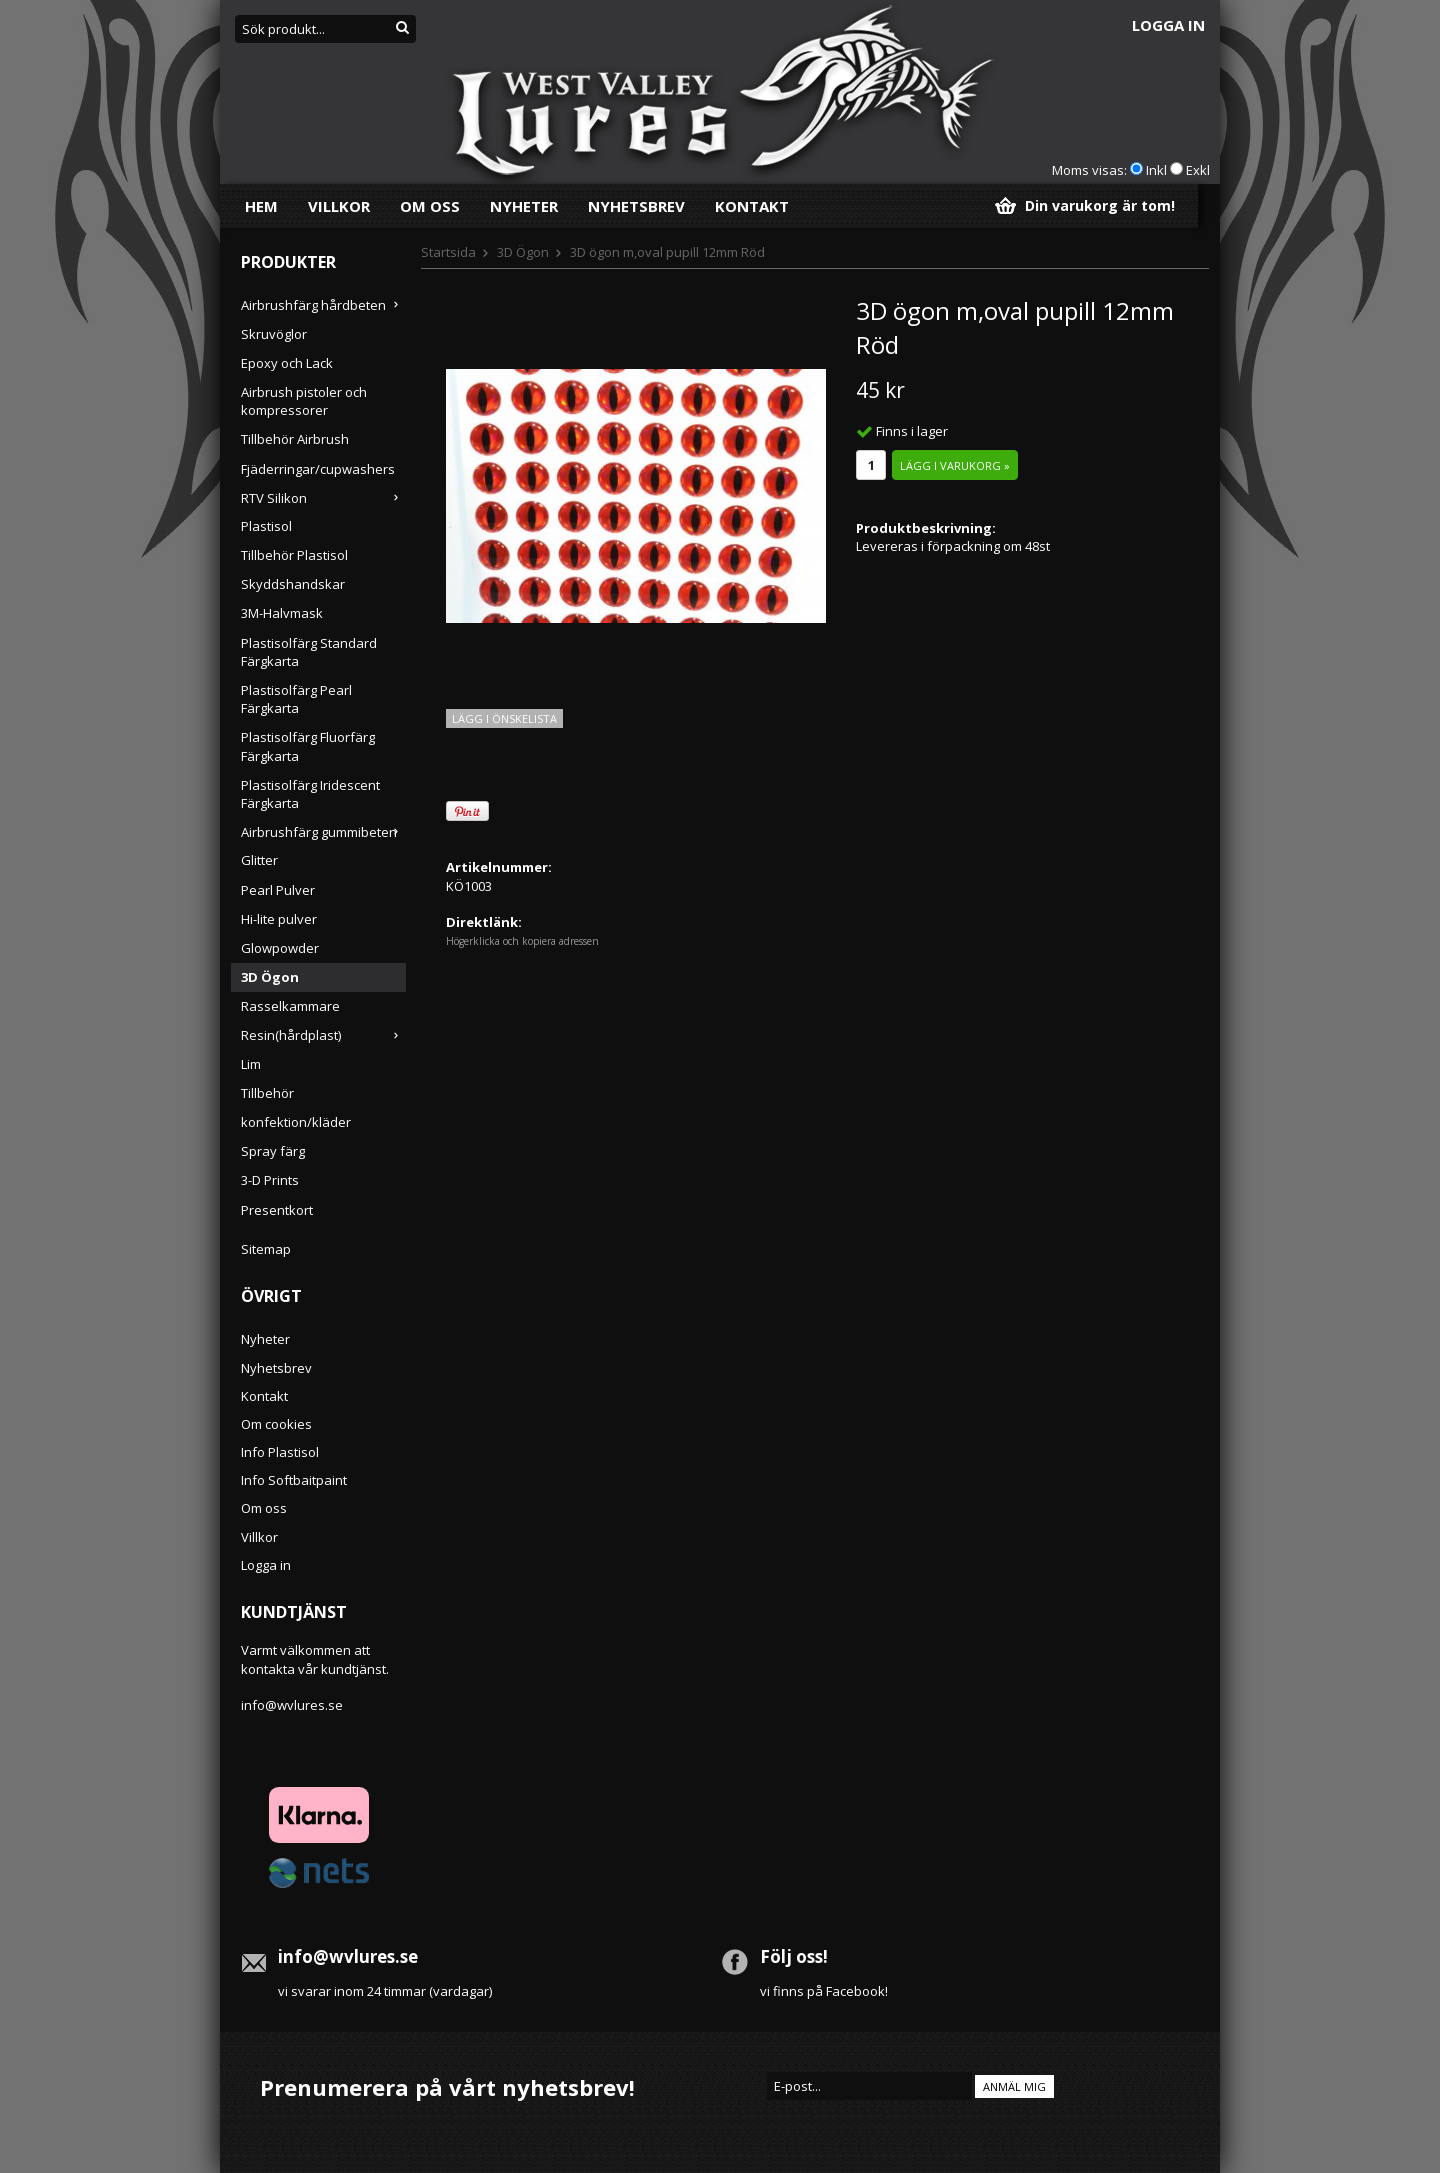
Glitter (259, 860)
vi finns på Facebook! (824, 1991)
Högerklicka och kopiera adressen (522, 941)
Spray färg (273, 1151)
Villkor (339, 206)
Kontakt (752, 206)
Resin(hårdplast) (323, 1035)
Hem (261, 206)
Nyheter (524, 206)
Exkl (1198, 170)
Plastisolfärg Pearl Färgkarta (296, 699)
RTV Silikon (323, 498)
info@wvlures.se (292, 1705)
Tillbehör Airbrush (295, 439)
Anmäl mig (1014, 2086)
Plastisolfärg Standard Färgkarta (309, 652)
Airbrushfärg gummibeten (323, 832)
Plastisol (266, 526)
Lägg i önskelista (504, 718)
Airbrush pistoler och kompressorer (304, 401)
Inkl (1156, 170)
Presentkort (277, 1210)
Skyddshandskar (293, 584)
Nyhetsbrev (636, 206)
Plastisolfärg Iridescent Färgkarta (310, 794)
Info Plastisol (280, 1452)
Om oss (430, 206)
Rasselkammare (290, 1006)
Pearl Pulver (278, 890)
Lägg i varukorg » (955, 465)
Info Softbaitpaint (294, 1480)
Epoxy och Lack (287, 363)
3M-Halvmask (282, 613)
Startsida (448, 252)
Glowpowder (280, 948)
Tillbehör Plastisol (294, 555)
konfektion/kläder (296, 1122)
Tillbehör (267, 1093)
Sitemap (266, 1249)
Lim (251, 1064)
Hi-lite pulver (279, 919)
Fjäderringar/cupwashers (318, 469)
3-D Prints (270, 1180)
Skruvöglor (274, 334)
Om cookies (276, 1424)
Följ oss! (794, 1956)
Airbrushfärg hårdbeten (323, 305)
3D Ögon (270, 977)
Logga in (1168, 25)
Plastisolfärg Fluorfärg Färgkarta (308, 746)
